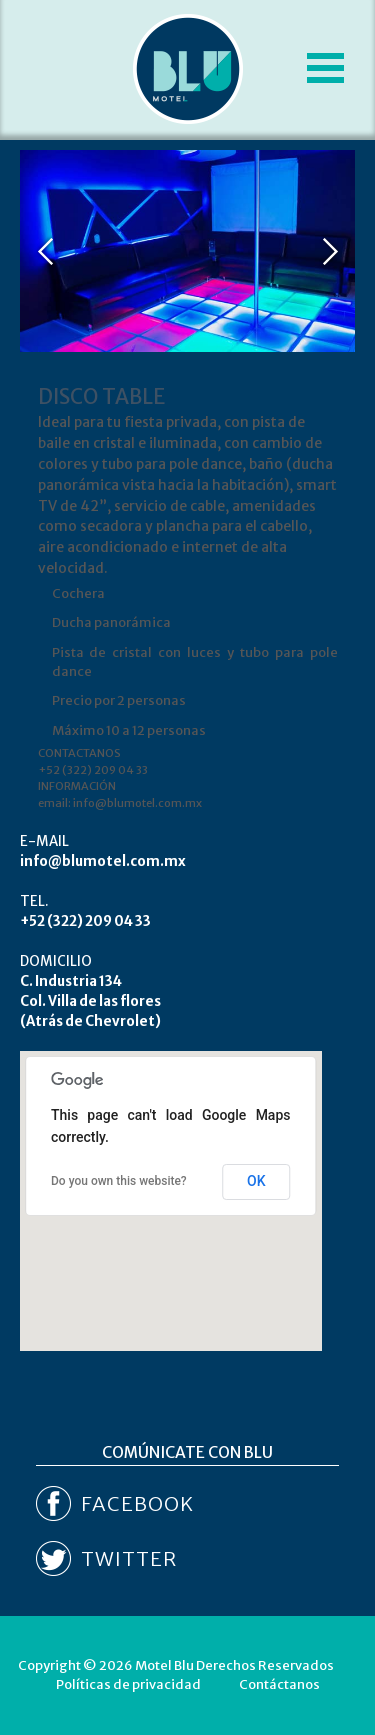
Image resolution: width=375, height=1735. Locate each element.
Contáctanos (279, 1684)
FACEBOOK (137, 1503)
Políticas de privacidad (128, 1684)
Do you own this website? (119, 1181)
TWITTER (129, 1558)
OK (256, 1181)
